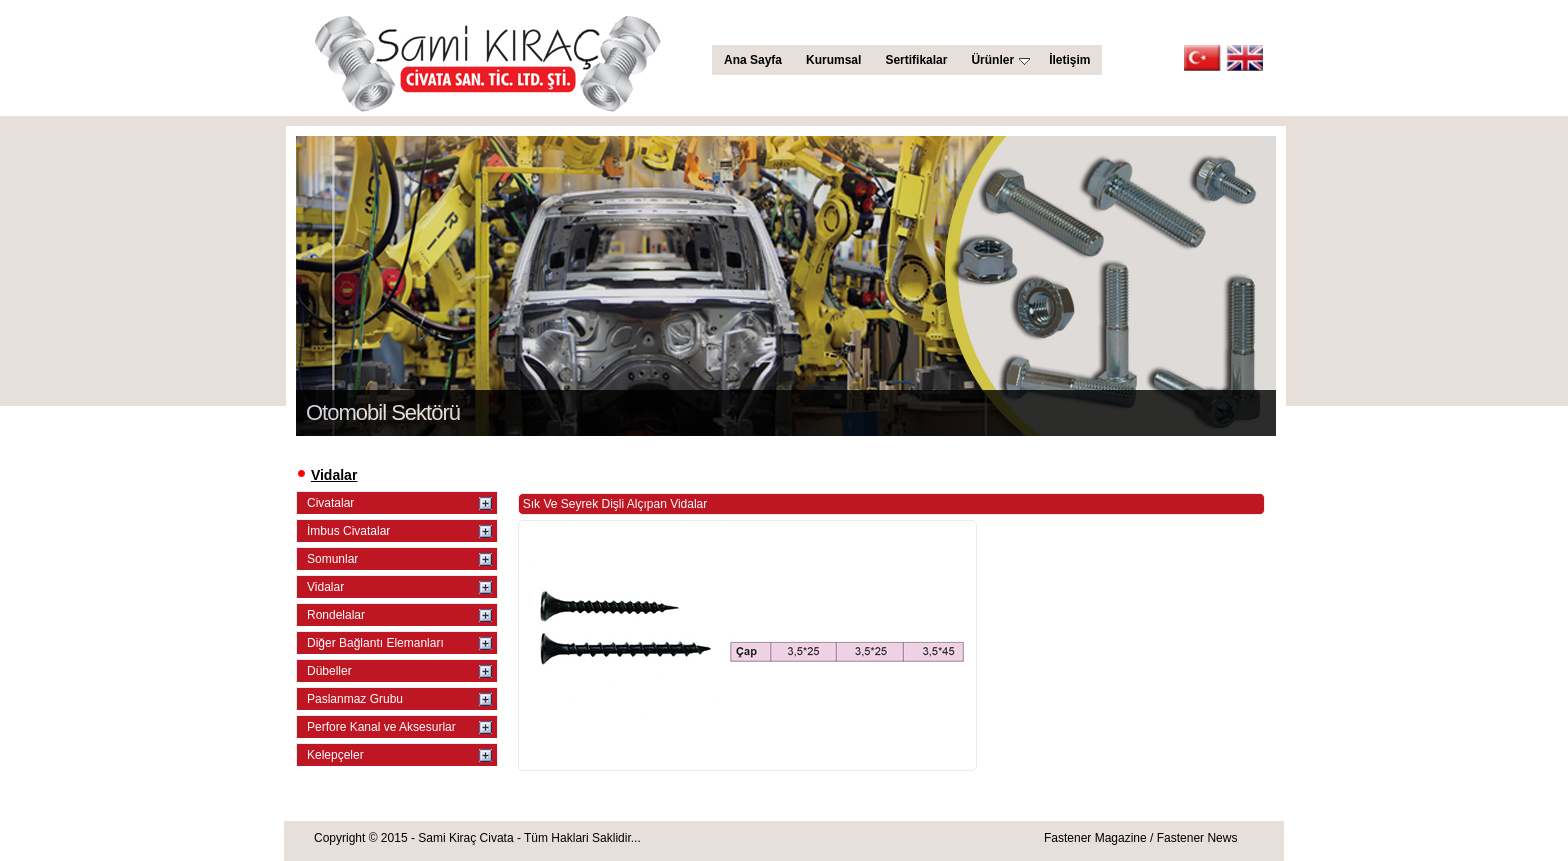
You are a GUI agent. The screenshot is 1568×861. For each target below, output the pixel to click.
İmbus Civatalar (348, 531)
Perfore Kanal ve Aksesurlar (381, 727)
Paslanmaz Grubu (355, 699)
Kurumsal (833, 60)
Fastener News (1197, 838)
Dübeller (329, 671)
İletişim (1069, 60)
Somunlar (332, 559)
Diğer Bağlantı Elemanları (375, 643)
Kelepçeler (335, 755)
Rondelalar (336, 615)
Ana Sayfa (753, 60)
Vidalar (325, 587)
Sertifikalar (916, 60)
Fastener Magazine (1095, 838)
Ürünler (1000, 60)
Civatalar (330, 503)
